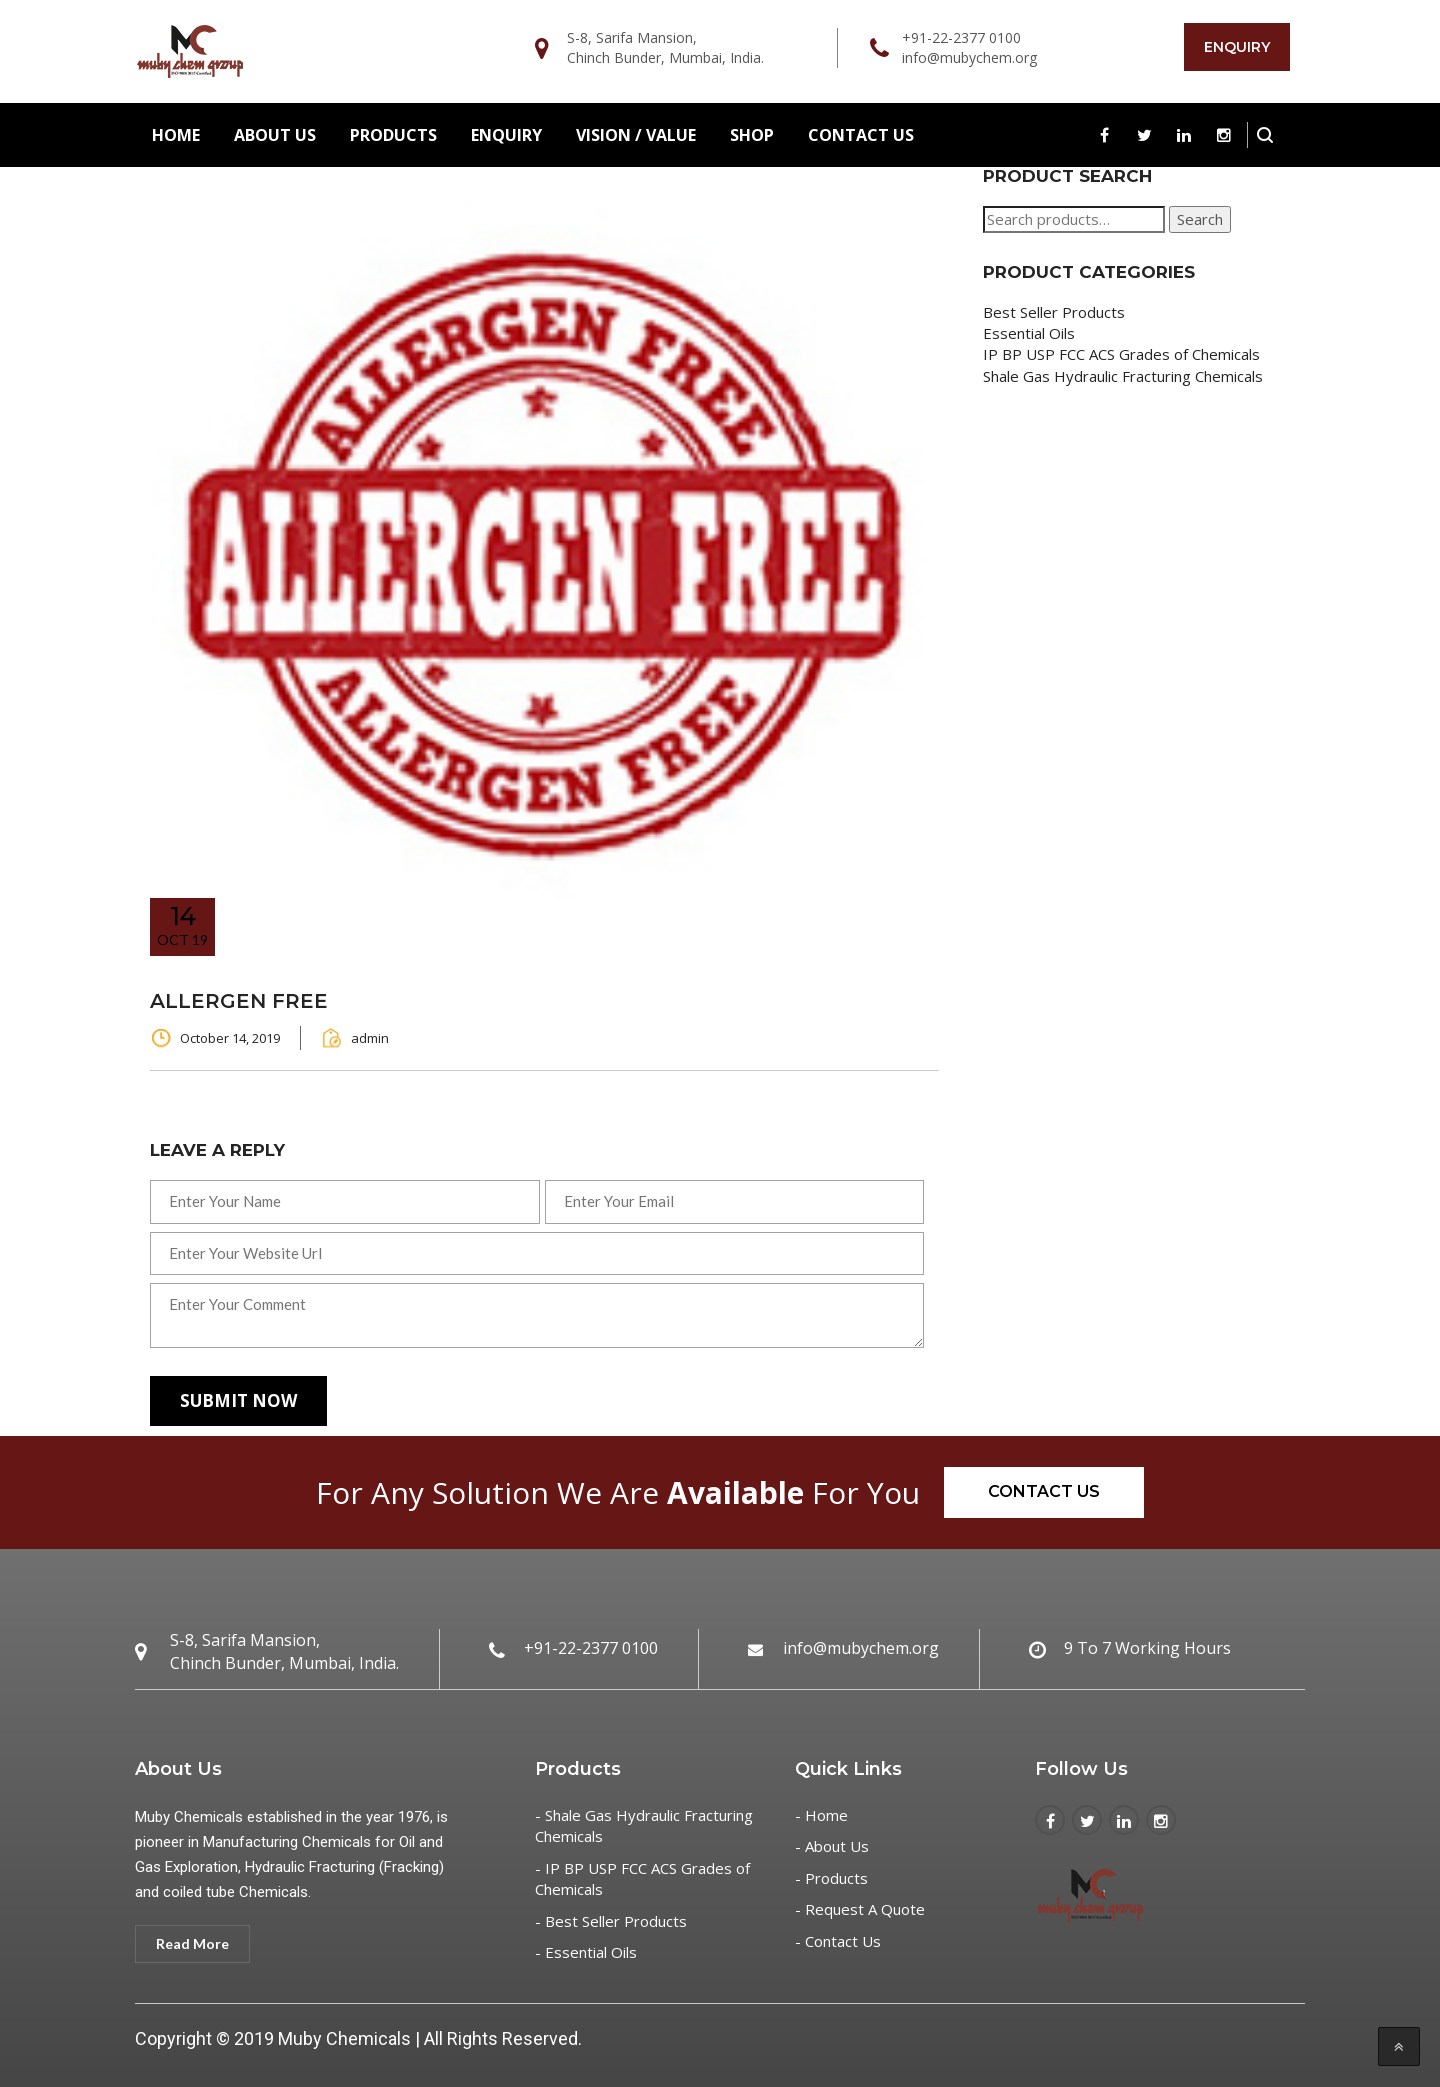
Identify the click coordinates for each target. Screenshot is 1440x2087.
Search (1200, 219)
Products (393, 135)
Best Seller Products (1054, 312)
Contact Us (861, 135)
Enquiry (1237, 47)
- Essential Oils (586, 1952)
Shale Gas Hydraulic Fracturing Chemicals (1123, 376)
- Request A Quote (860, 1909)
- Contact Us (838, 1941)
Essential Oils (1029, 333)
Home (176, 135)
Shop (752, 135)
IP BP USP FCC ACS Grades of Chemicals (1121, 354)
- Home (821, 1815)
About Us (275, 135)
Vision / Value (636, 135)
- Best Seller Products (611, 1921)
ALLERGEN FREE (239, 1001)
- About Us (832, 1846)
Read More (192, 1943)
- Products (831, 1878)
